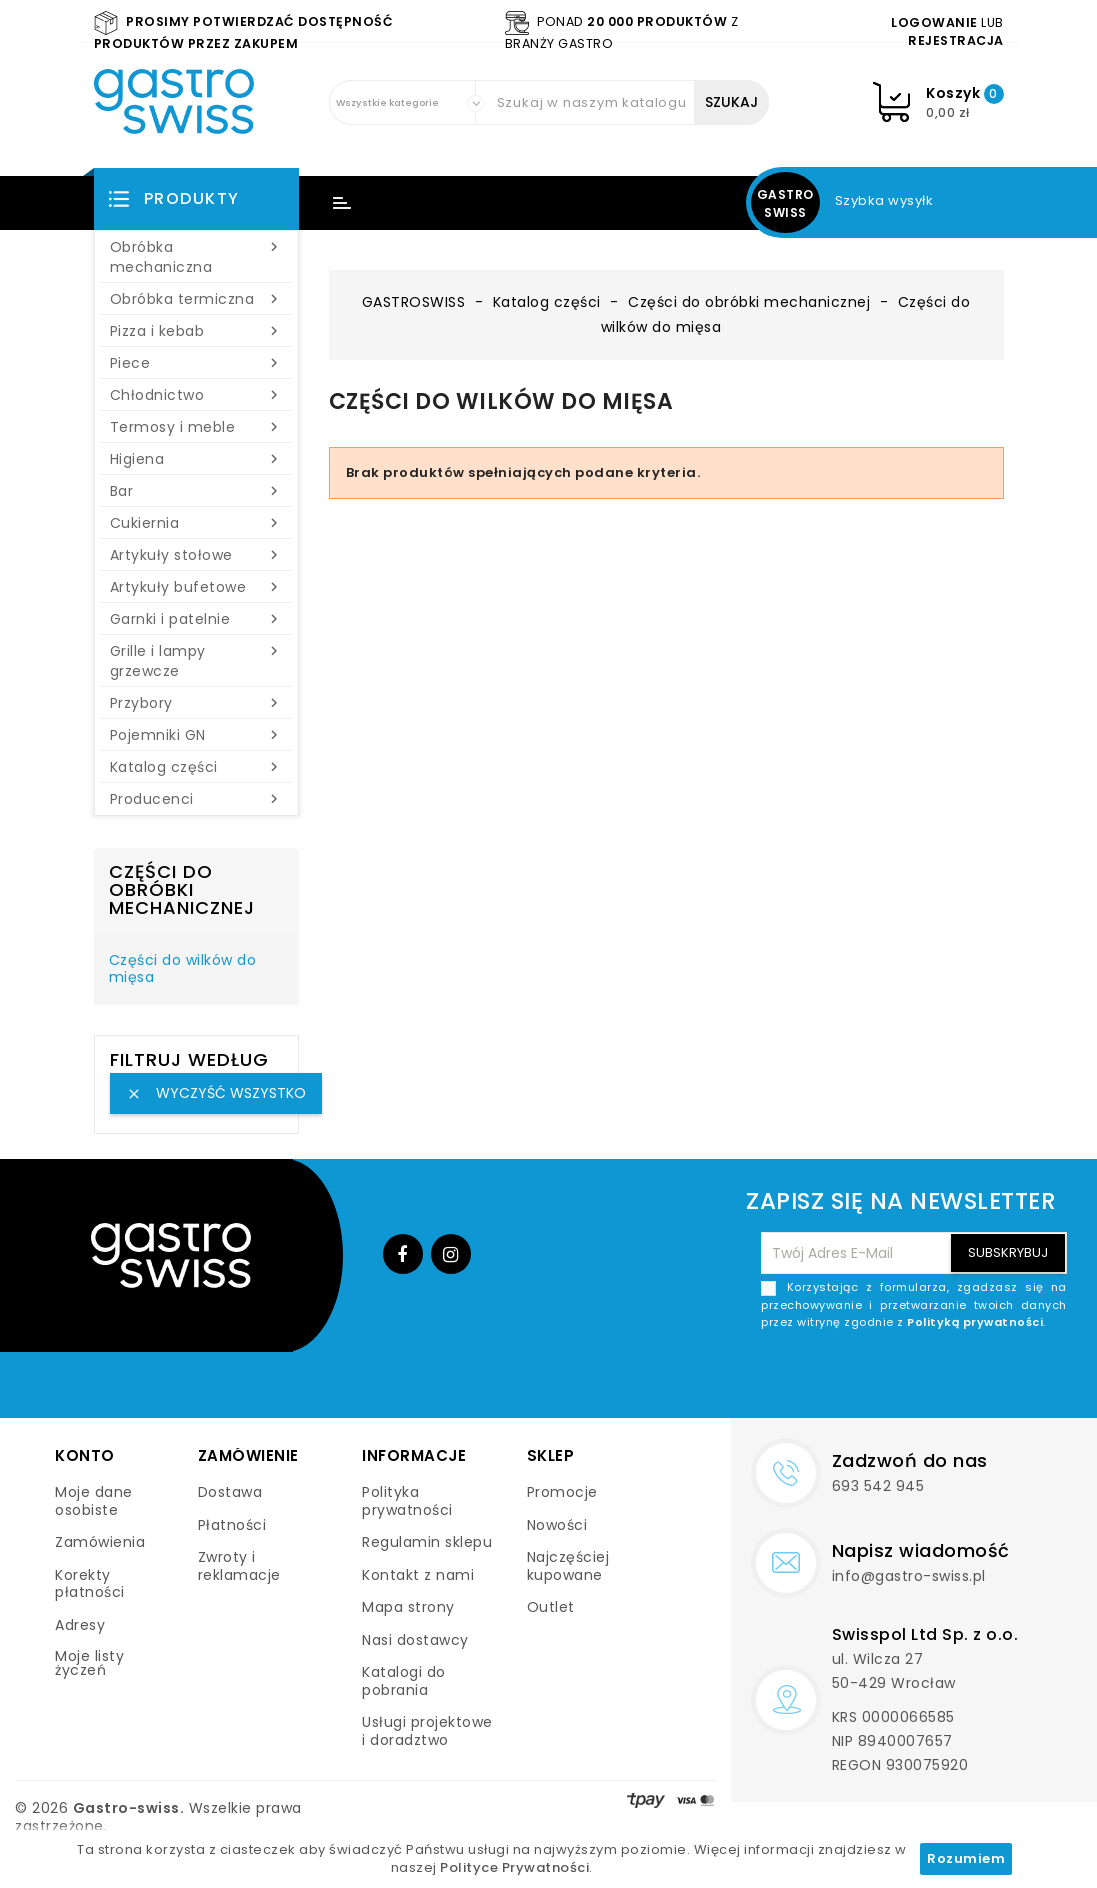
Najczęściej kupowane (568, 1566)
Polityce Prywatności (514, 1867)
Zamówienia (100, 1542)
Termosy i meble (196, 427)
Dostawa (230, 1492)
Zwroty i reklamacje (239, 1566)
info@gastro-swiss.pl (909, 1576)
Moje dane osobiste (94, 1501)
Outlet (551, 1607)
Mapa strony (408, 1607)
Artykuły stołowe (196, 555)
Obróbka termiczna (196, 299)
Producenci (196, 799)
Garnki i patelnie (196, 619)
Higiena (196, 459)
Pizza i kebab (196, 331)
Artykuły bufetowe (196, 587)
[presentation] (915, 1379)
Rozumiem (966, 1858)
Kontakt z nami (418, 1575)
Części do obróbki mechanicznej (182, 889)
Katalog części (196, 767)
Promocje (562, 1492)
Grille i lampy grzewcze (196, 661)
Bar (196, 491)
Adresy (80, 1625)
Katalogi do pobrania (404, 1681)
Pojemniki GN (196, 735)
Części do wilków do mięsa (183, 970)
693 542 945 (878, 1486)
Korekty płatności (90, 1584)
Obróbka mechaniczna (196, 257)
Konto (85, 1455)
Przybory (196, 703)
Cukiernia (196, 523)
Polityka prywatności (407, 1501)
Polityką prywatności (975, 1322)
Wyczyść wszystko (216, 1093)
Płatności (232, 1525)
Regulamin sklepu (427, 1542)
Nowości (557, 1525)
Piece (196, 363)
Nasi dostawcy (415, 1640)
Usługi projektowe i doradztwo (427, 1731)
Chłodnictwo (196, 395)
